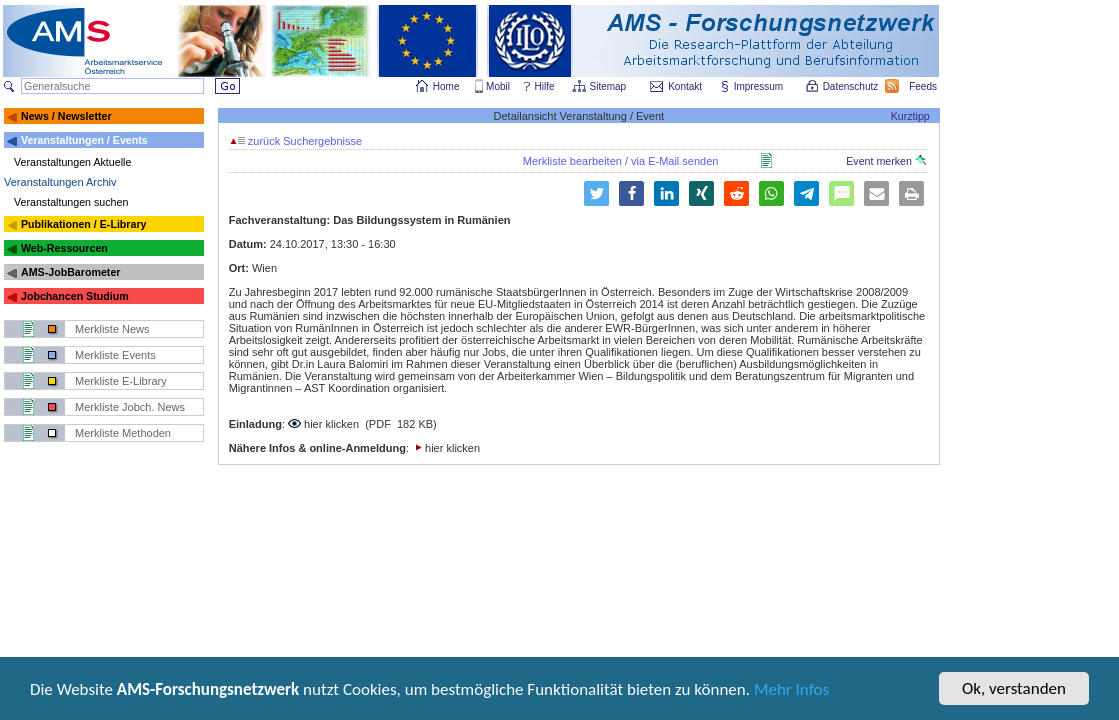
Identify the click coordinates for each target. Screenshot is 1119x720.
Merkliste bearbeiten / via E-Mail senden (621, 161)
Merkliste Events (115, 355)
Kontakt (685, 86)
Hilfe (545, 86)
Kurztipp (910, 116)
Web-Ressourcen (64, 248)
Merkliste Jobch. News (130, 407)
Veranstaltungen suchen (71, 202)
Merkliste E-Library (121, 381)
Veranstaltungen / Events (84, 140)
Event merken (886, 161)
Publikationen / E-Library (84, 224)
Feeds (924, 86)
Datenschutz (852, 86)
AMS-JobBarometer (70, 272)
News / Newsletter (66, 116)
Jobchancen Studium (75, 296)
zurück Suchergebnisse (296, 141)
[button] (596, 193)
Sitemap (609, 86)
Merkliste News (112, 329)
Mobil (498, 86)
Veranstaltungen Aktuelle (72, 162)
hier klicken (331, 424)
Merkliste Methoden (123, 433)
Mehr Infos (791, 690)
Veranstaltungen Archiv (60, 182)
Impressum (759, 86)
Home (446, 86)
